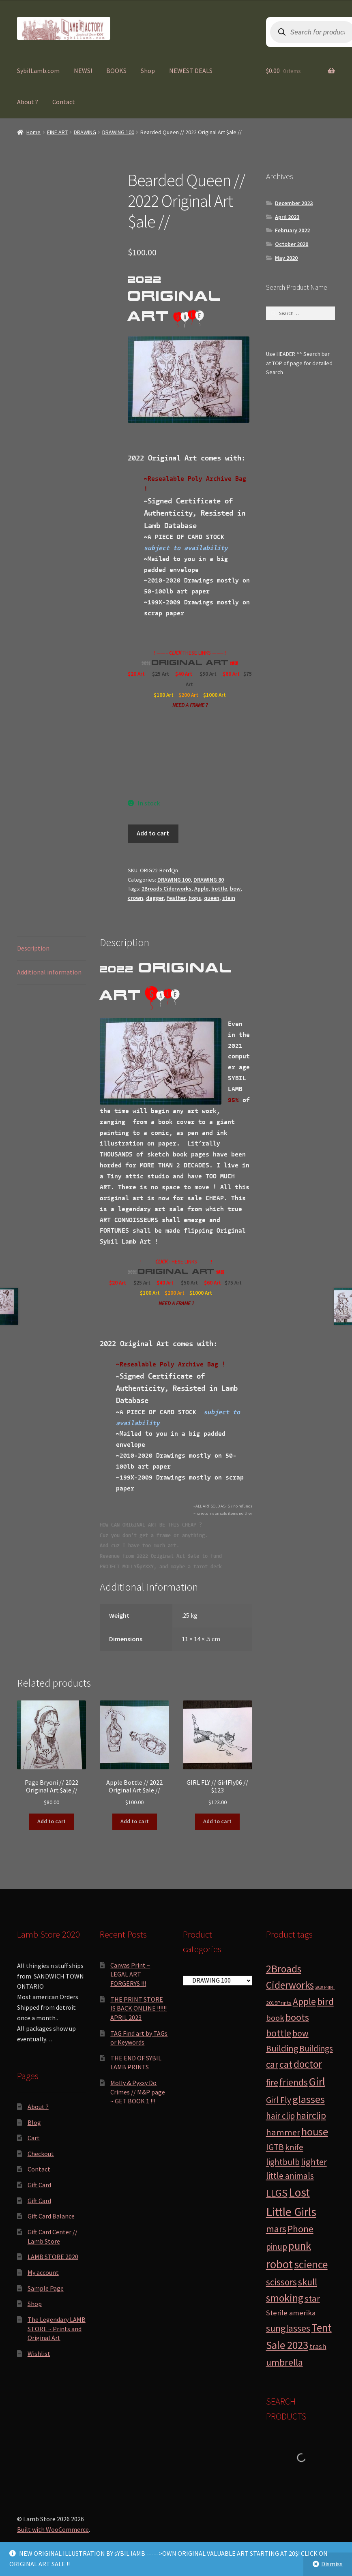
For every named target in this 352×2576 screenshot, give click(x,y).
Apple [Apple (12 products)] (304, 2001)
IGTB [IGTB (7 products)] (275, 2146)
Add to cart (153, 833)
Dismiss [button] (332, 2564)
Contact (63, 102)
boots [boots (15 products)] (297, 2017)
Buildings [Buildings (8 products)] (316, 2048)
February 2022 (292, 230)
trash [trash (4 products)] (317, 2346)
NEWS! (83, 70)
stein (228, 897)
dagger (155, 897)
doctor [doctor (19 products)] (308, 2064)
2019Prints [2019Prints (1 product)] (279, 2002)
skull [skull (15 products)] (307, 2282)
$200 (184, 695)
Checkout (41, 2154)
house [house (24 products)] (314, 2131)
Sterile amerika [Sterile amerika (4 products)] (291, 2312)
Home (33, 132)
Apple (201, 888)
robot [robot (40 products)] (279, 2264)
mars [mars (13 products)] (276, 2229)
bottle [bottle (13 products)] (278, 2033)
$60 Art (231, 673)
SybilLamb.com (38, 70)
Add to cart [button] (51, 1821)
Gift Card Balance (51, 2216)
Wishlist (39, 2353)
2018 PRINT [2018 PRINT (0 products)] (325, 1987)
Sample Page (46, 2288)
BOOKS (116, 70)
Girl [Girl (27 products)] (317, 2081)
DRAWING (85, 132)
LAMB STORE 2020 (53, 2257)
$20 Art (136, 673)
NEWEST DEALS (190, 70)
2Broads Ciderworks (166, 888)
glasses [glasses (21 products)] (308, 2099)
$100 (160, 695)
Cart (34, 2138)
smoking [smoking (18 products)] (284, 2297)
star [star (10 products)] (312, 2298)
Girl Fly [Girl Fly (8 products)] (278, 2099)
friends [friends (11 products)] (293, 2082)
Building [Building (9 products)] (282, 2048)
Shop (148, 70)
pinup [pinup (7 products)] (276, 2246)
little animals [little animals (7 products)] (290, 2175)
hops (195, 897)
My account (43, 2272)
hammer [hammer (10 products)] (283, 2132)
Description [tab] (33, 948)
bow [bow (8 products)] (300, 2033)
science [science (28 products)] (311, 2264)
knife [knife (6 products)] (294, 2147)
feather (176, 897)
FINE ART (57, 132)
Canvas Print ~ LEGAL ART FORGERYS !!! (130, 1974)
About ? (27, 102)
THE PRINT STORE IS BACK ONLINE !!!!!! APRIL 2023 (138, 2008)
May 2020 (286, 257)
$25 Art (160, 673)
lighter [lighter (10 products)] (314, 2161)
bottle (219, 888)
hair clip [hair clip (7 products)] (280, 2115)
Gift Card (39, 2185)
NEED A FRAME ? (190, 705)
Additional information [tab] (49, 972)
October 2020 (291, 244)
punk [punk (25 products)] (299, 2246)
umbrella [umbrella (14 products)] (284, 2362)
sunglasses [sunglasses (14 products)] (288, 2328)
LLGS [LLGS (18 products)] (277, 2192)
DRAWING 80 (208, 879)
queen (211, 897)
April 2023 (287, 217)
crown (135, 897)
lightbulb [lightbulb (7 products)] (283, 2161)
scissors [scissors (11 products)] (281, 2282)
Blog (34, 2122)
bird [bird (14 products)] (325, 2001)
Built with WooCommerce (53, 2529)
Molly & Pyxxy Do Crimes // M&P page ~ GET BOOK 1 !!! (137, 2092)
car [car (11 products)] (272, 2064)
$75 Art (234, 1282)
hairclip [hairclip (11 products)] (311, 2115)
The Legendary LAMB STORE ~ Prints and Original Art (57, 2328)
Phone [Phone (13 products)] (300, 2229)
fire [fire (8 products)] (272, 2082)
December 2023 (294, 203)
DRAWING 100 (118, 132)
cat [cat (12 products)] (285, 2064)
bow (235, 888)
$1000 (211, 695)
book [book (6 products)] (275, 2018)
